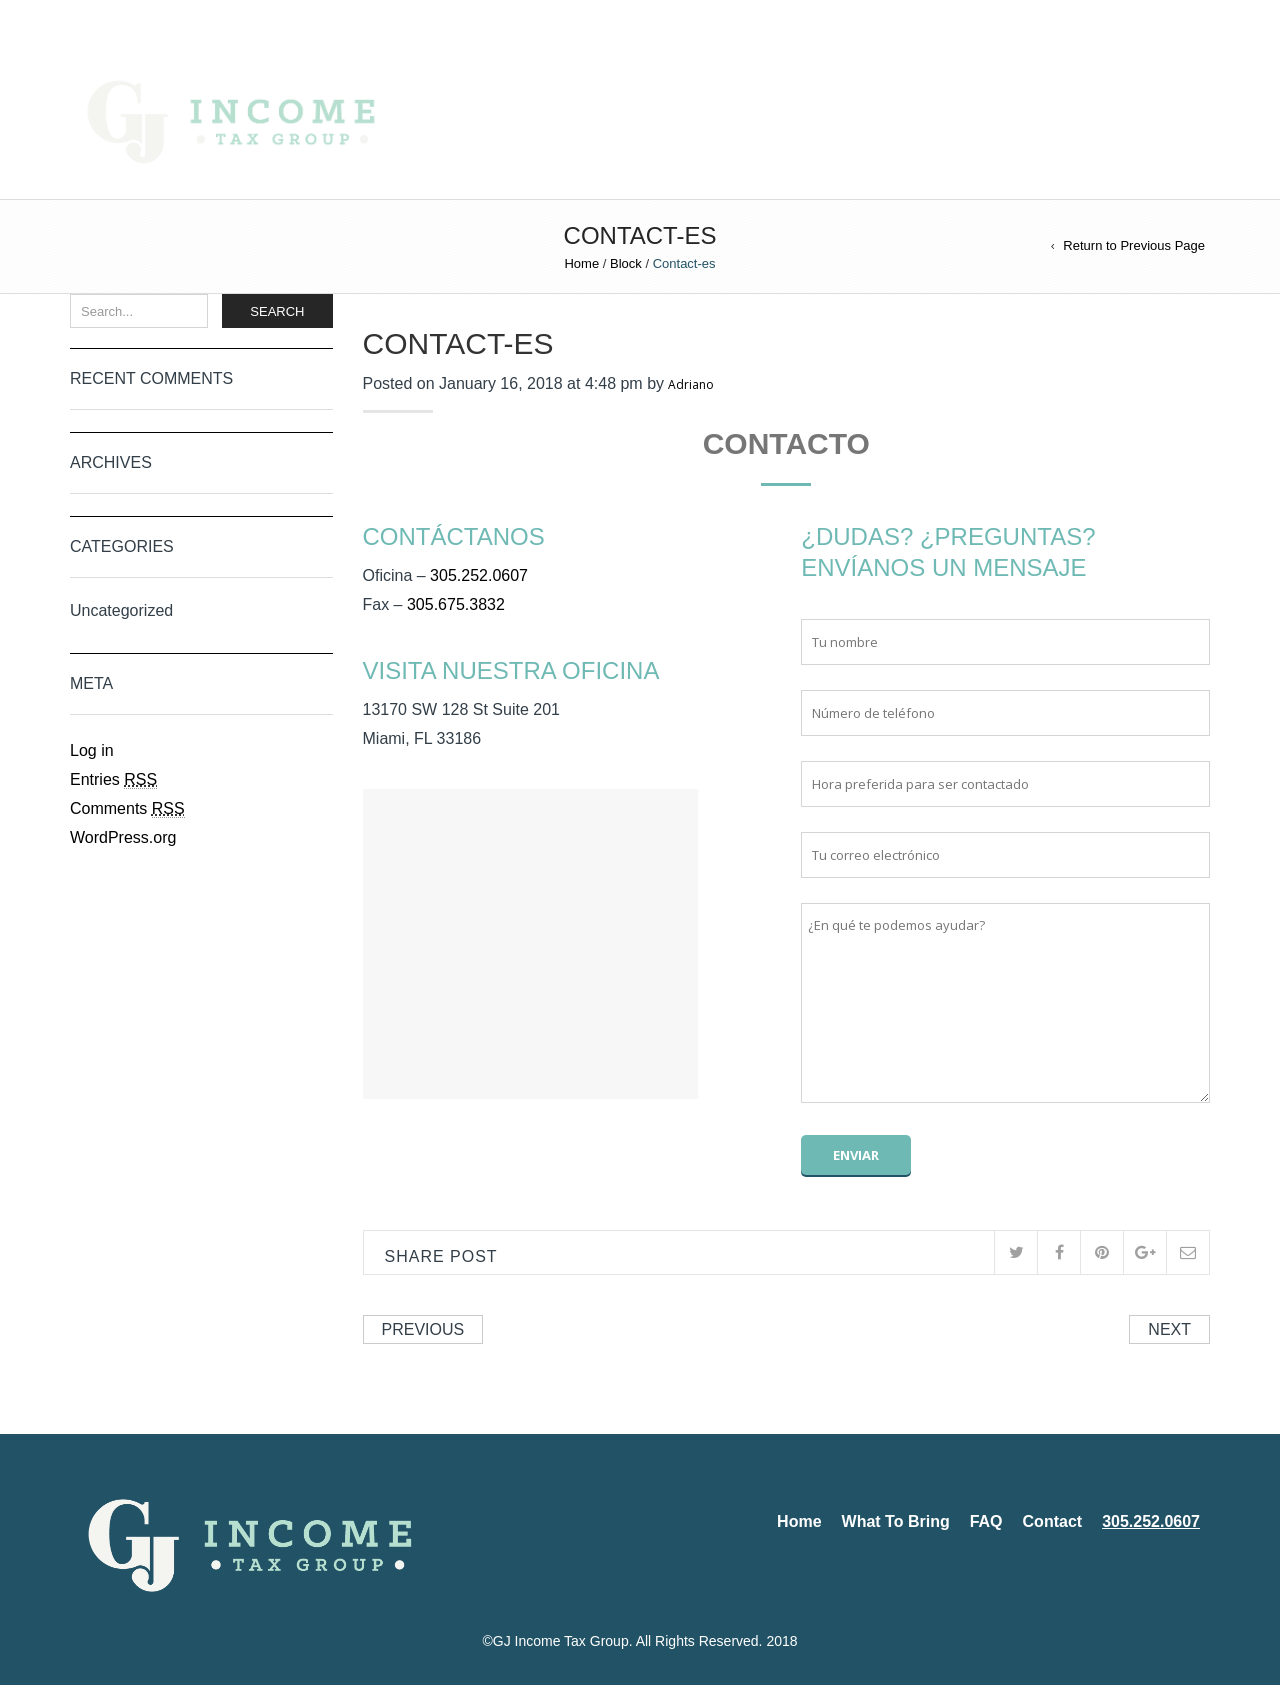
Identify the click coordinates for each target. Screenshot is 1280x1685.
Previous (423, 1329)
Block (626, 263)
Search (277, 311)
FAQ (783, 123)
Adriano (691, 384)
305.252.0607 (966, 123)
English (94, 18)
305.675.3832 (456, 604)
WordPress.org (123, 837)
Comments (127, 809)
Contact (858, 123)
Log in (92, 750)
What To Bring (682, 123)
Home (574, 123)
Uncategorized (121, 611)
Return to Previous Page (1134, 245)
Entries (113, 780)
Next (1169, 1329)
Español (148, 18)
